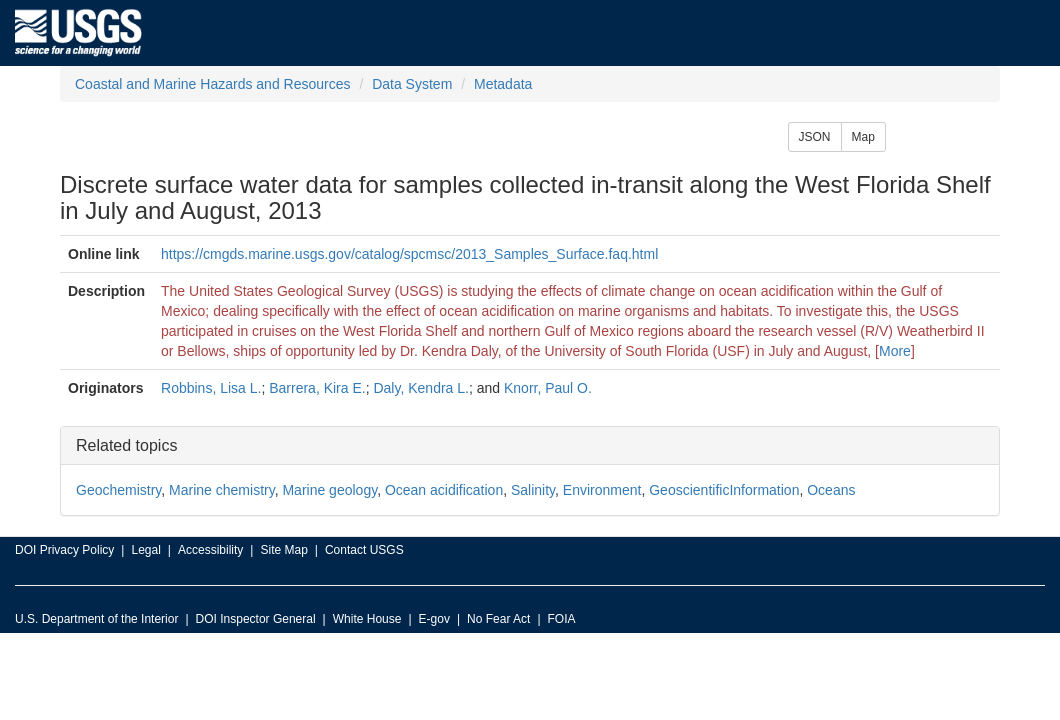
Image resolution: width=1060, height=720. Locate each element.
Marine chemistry (222, 490)
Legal (145, 550)
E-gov (434, 619)
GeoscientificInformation (724, 490)
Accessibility (210, 550)
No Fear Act (498, 619)
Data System (412, 84)
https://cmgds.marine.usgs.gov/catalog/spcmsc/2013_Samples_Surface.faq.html (409, 254)
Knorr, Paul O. (548, 388)
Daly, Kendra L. (420, 388)
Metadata (503, 84)
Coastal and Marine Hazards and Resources (212, 84)
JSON (815, 137)
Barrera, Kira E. (317, 388)
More (895, 351)
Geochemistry (118, 490)
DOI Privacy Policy (64, 550)
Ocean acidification (444, 490)
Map (863, 137)
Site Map (283, 550)
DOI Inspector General (256, 619)
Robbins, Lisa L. (211, 388)
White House (367, 619)
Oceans (831, 490)
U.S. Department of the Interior (96, 619)
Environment (602, 490)
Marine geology (329, 490)
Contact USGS (364, 550)
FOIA (562, 619)
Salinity (533, 490)
